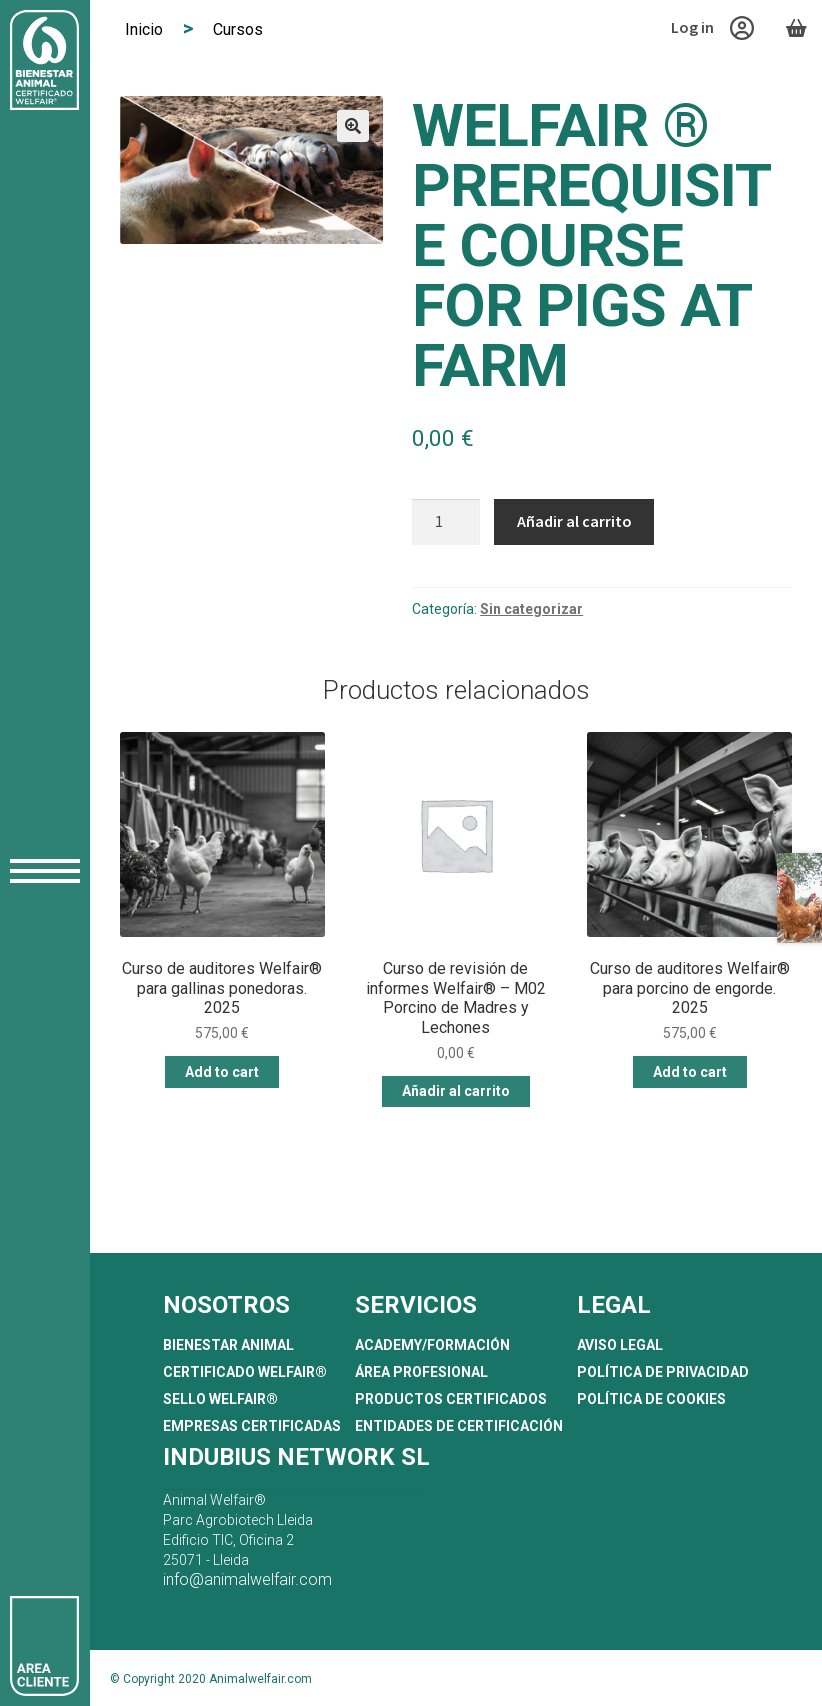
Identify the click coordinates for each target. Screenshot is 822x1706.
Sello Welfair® (220, 1399)
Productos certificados (451, 1399)
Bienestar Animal (228, 1345)
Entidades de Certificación (459, 1426)
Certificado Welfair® (245, 1372)
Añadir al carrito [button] (456, 1091)
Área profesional (421, 1372)
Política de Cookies (651, 1399)
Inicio (144, 29)
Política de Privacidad (663, 1372)
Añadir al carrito (574, 521)
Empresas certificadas (252, 1426)
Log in (712, 28)
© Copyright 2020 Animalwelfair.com (211, 1679)
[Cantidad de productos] (446, 522)
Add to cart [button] (222, 1072)
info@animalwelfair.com (247, 1579)
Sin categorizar (531, 609)
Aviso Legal (620, 1345)
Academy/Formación (432, 1345)
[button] (353, 126)
